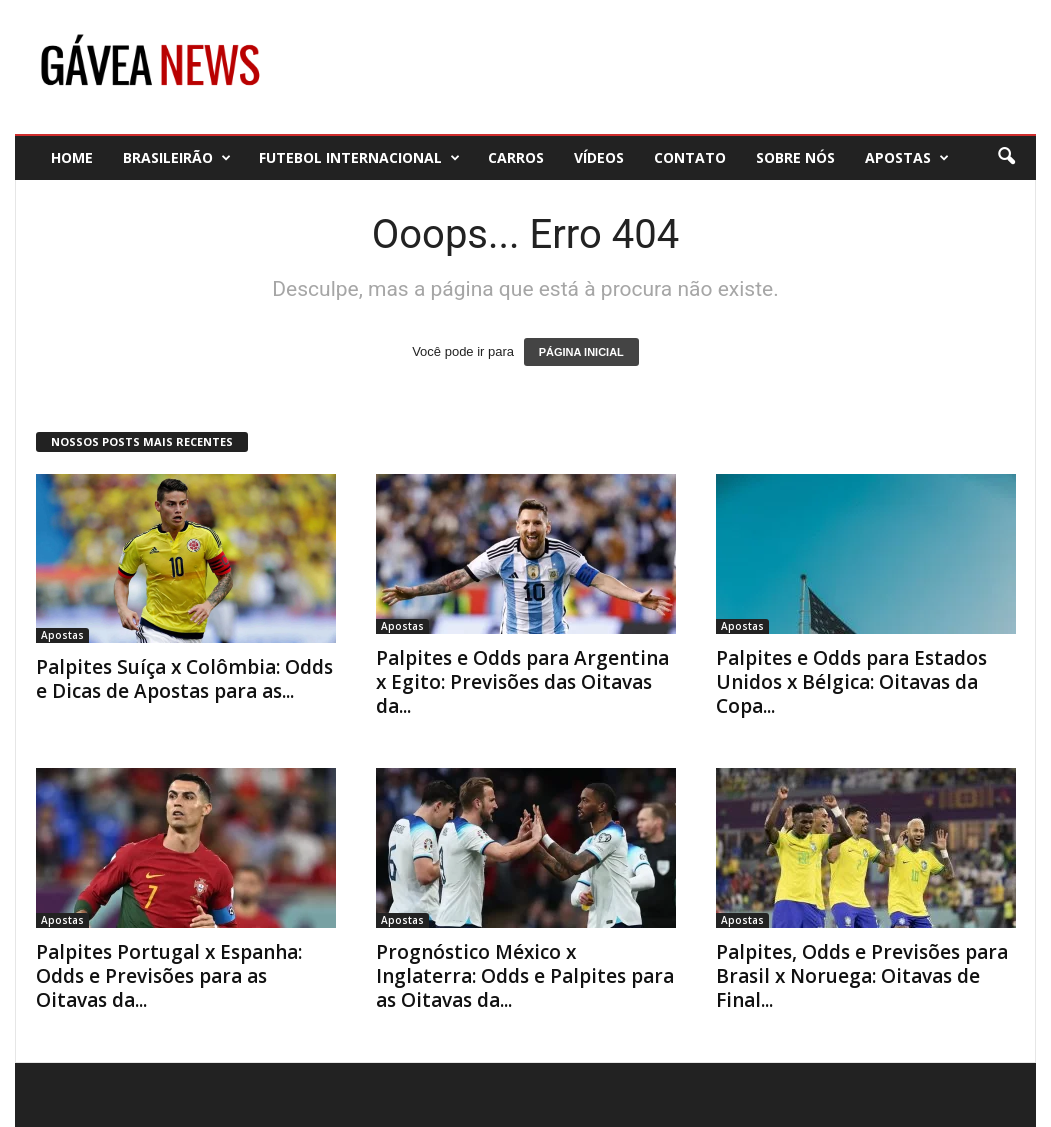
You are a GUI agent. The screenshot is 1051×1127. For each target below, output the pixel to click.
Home (72, 157)
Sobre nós (795, 157)
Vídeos (599, 157)
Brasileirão (177, 157)
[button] (1006, 157)
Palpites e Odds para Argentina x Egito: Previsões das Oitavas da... (522, 682)
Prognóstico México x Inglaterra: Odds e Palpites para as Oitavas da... (525, 976)
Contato (690, 157)
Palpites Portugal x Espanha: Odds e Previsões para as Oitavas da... (169, 976)
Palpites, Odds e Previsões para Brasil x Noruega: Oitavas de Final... (862, 976)
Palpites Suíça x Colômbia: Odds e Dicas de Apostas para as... (184, 679)
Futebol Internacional (359, 157)
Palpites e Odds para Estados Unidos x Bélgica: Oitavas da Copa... (851, 682)
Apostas (907, 157)
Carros (516, 157)
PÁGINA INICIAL (581, 352)
